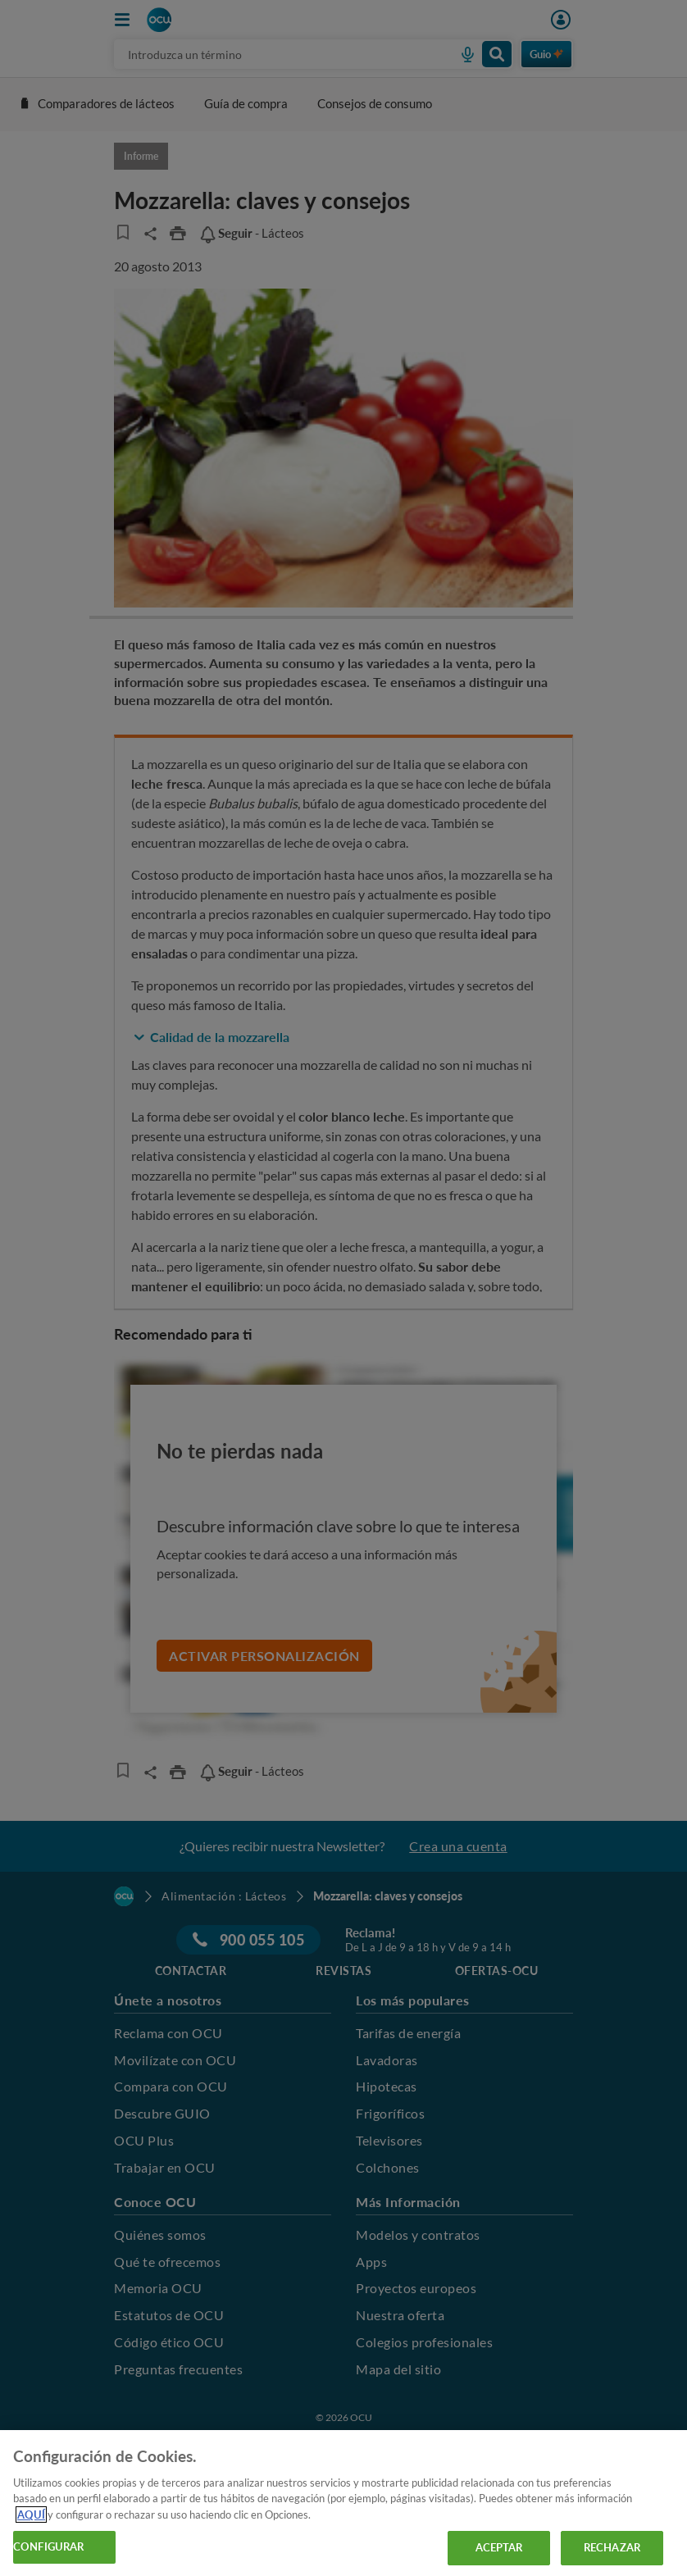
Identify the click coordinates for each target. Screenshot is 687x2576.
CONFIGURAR (48, 2546)
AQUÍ (31, 2514)
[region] (343, 2503)
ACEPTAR (499, 2547)
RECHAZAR (612, 2547)
